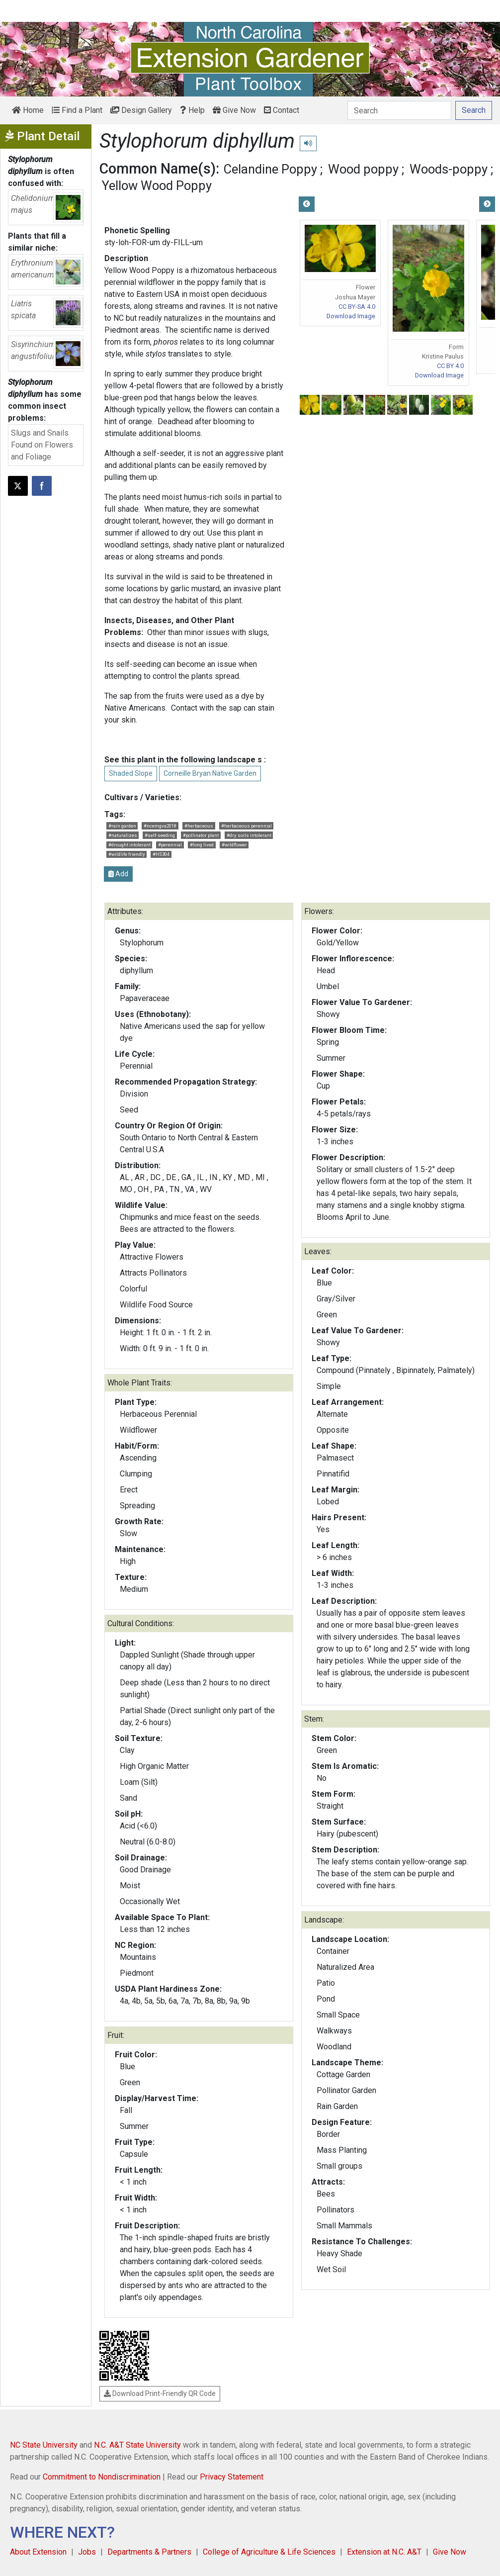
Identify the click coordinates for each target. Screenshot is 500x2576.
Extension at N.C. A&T (384, 2552)
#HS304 (161, 854)
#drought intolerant (129, 844)
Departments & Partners (149, 2552)
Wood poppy (363, 169)
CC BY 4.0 (450, 365)
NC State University (44, 2445)
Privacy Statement (231, 2477)
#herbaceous (198, 825)
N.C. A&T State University (137, 2445)
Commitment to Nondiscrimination (102, 2477)
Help (192, 110)
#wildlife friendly (126, 854)
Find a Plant (77, 110)
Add (118, 874)
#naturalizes (122, 835)
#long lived (202, 844)
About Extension (38, 2552)
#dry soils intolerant (249, 835)
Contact (281, 110)
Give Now (234, 110)
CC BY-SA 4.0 (356, 306)
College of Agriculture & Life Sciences (269, 2552)
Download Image (351, 316)
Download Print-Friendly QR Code (160, 2393)
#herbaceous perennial (246, 825)
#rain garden (122, 825)
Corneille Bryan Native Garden (210, 773)
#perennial (170, 844)
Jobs (87, 2552)
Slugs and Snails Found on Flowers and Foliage (42, 444)
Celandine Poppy (270, 169)
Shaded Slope (131, 773)
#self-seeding (160, 835)
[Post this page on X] (18, 486)
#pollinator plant (201, 835)
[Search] (399, 110)
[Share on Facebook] (42, 486)
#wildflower (234, 844)
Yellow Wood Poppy (157, 185)
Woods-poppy (449, 169)
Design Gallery (141, 110)
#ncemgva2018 (160, 825)
